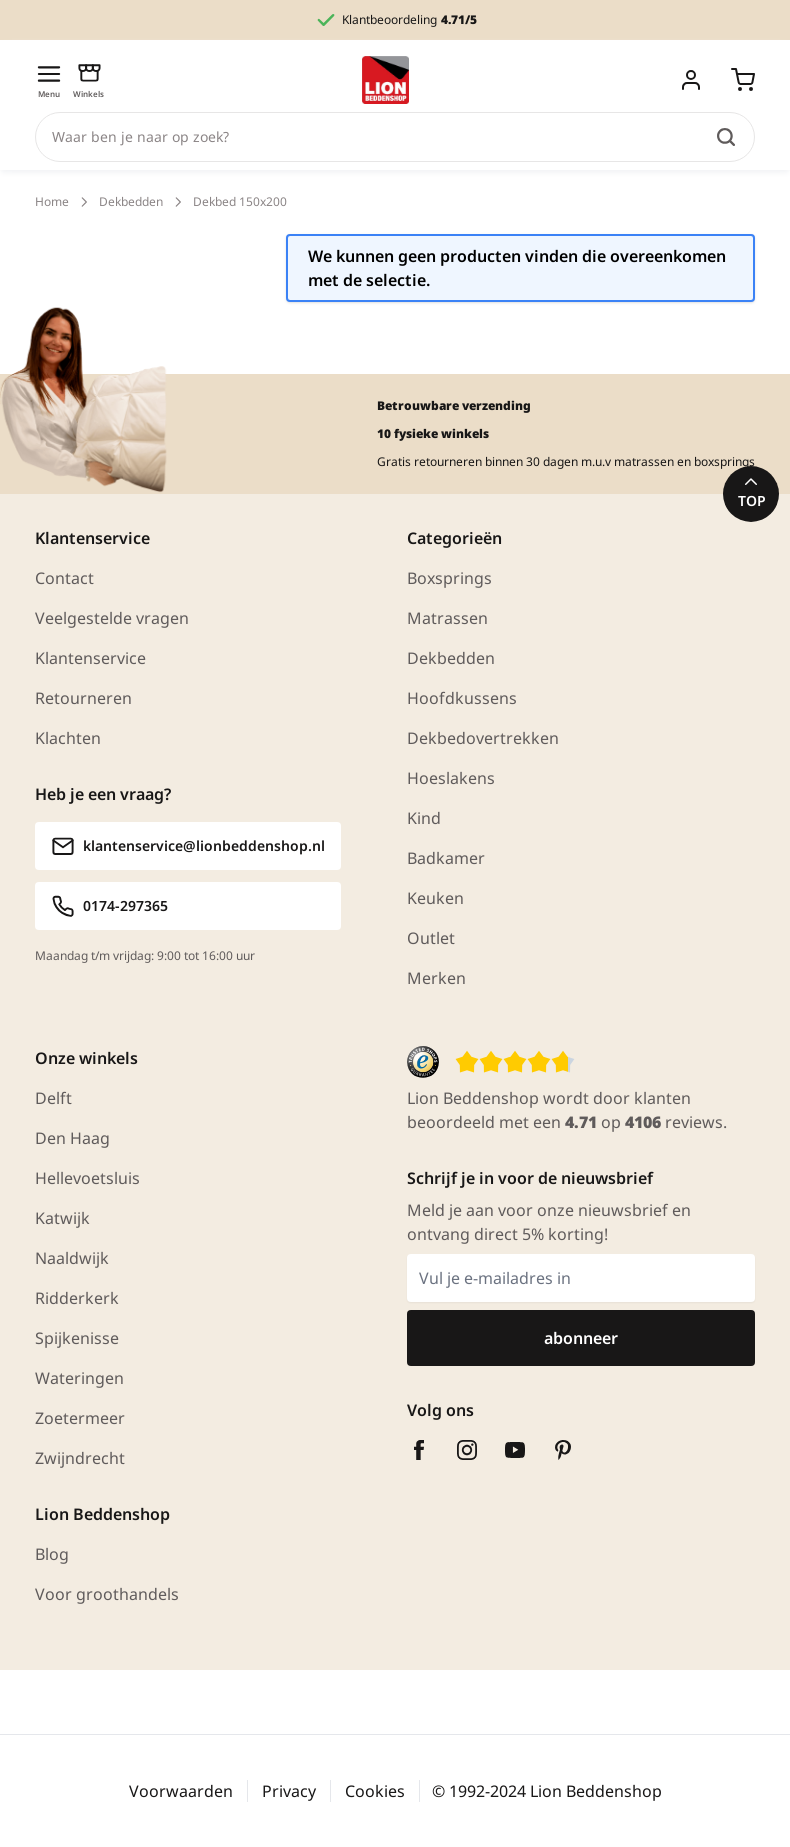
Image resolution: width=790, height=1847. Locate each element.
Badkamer (446, 858)
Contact (64, 578)
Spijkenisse (77, 1338)
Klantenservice (90, 658)
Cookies (375, 1791)
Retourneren (83, 698)
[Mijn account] (691, 80)
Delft (53, 1098)
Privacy (289, 1791)
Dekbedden (131, 202)
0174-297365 (109, 906)
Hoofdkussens (462, 698)
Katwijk (62, 1218)
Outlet (431, 938)
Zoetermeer (80, 1418)
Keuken (435, 898)
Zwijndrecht (80, 1458)
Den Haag (72, 1138)
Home (52, 202)
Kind (424, 818)
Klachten (68, 738)
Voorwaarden (181, 1791)
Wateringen (79, 1378)
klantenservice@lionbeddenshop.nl (188, 846)
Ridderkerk (77, 1298)
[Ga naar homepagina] (385, 80)
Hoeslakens (451, 778)
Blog (52, 1554)
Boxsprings (449, 578)
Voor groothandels (107, 1594)
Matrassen (447, 618)
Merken (436, 978)
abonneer (581, 1338)
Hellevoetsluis (87, 1178)
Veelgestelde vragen (112, 618)
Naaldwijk (72, 1258)
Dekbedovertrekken (483, 738)
